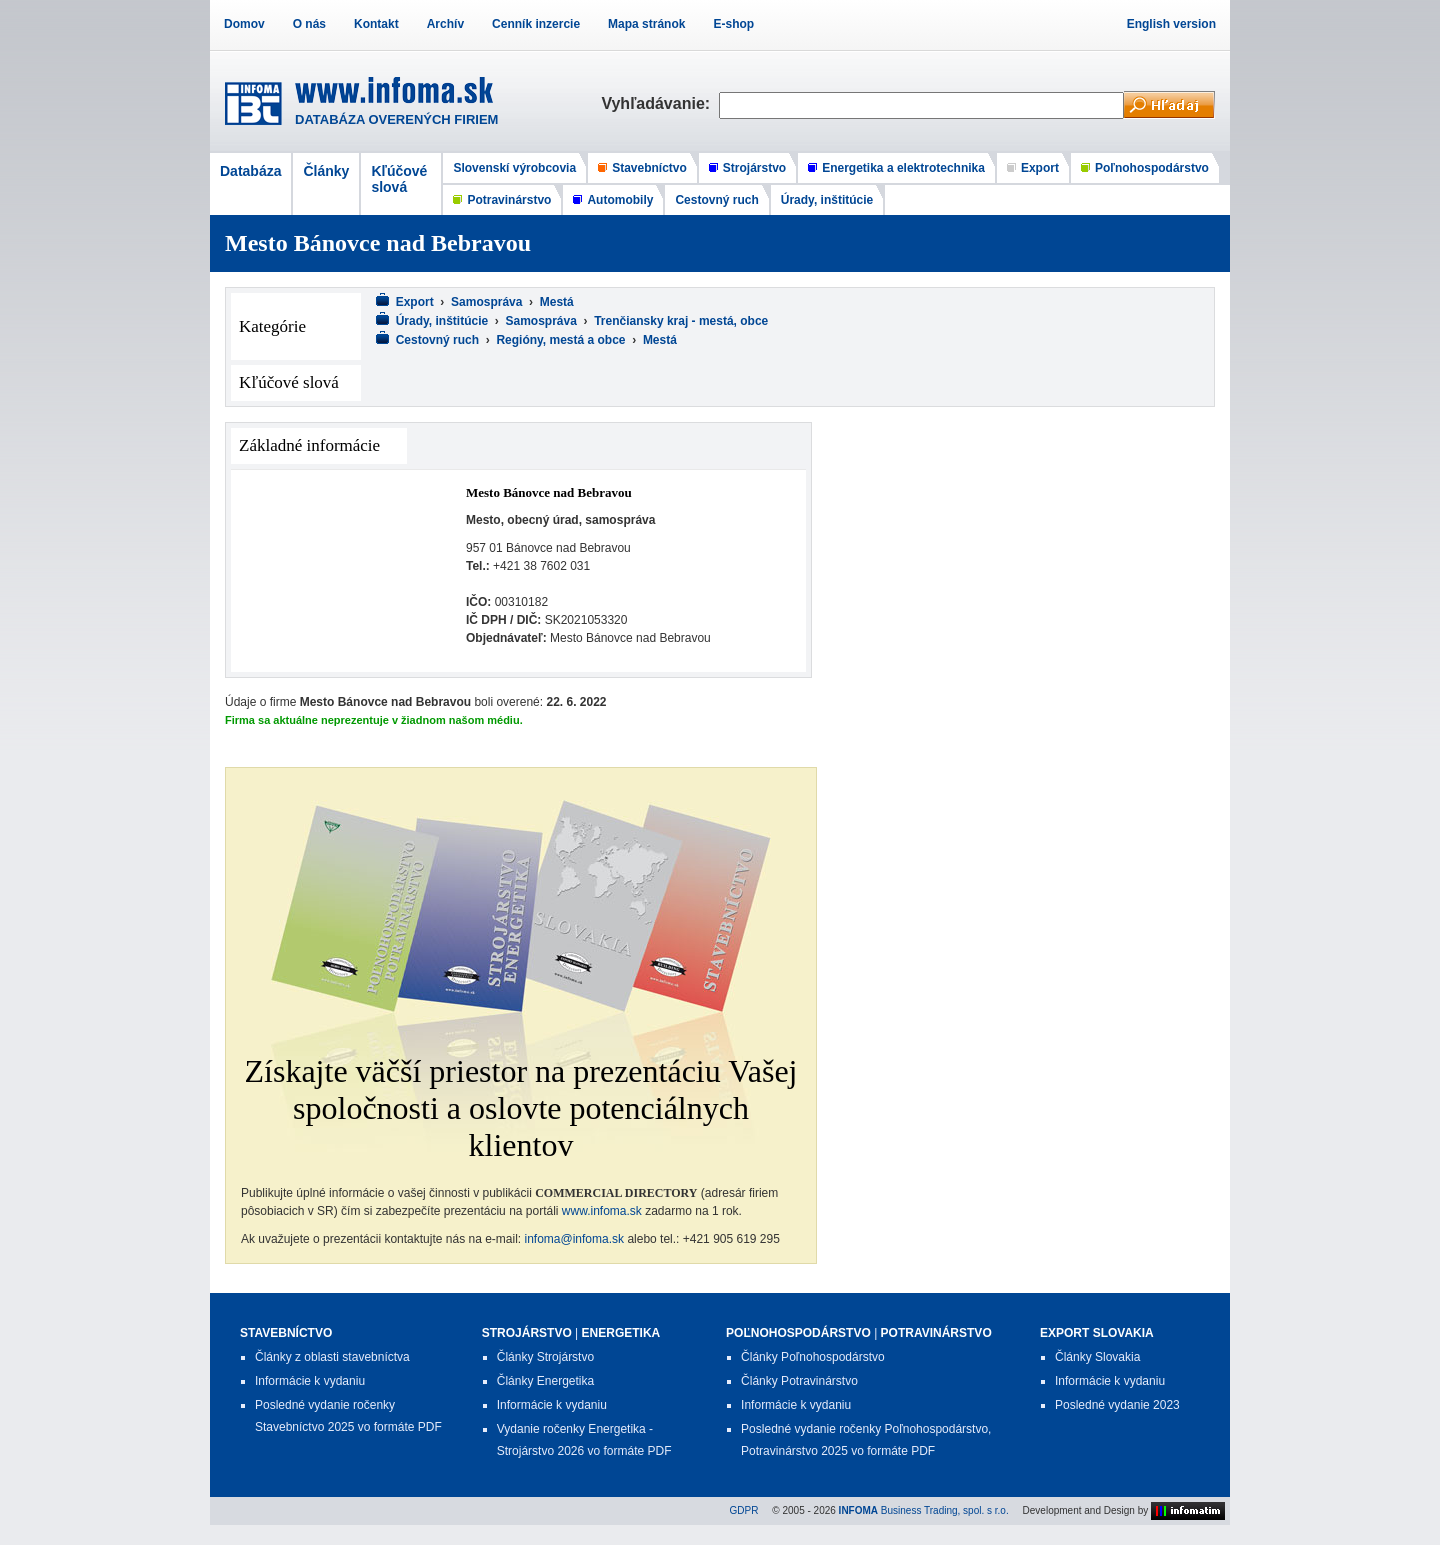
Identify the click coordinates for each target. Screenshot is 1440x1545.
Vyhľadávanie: (660, 103)
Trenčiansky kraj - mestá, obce (681, 321)
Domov (244, 24)
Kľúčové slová (399, 179)
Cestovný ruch (716, 200)
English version (1171, 24)
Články (326, 171)
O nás (309, 24)
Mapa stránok (646, 24)
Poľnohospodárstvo (1152, 168)
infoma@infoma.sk (575, 1239)
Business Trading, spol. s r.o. (924, 1510)
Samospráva (486, 302)
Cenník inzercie (536, 24)
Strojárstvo (754, 168)
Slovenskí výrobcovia (514, 168)
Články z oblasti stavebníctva (332, 1357)
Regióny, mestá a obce (560, 340)
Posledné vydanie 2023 (1117, 1405)
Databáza (250, 171)
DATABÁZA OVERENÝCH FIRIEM (396, 119)
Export (1040, 168)
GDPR (744, 1510)
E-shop (733, 24)
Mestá (557, 302)
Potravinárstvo (509, 200)
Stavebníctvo (649, 168)
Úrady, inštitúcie (827, 200)
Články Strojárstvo (545, 1357)
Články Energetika (545, 1381)
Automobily (620, 200)
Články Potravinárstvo (799, 1381)
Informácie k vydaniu (310, 1381)
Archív (445, 24)
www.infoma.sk (602, 1211)
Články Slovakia (1097, 1357)
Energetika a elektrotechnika (903, 168)
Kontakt (376, 24)
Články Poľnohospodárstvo (813, 1357)
